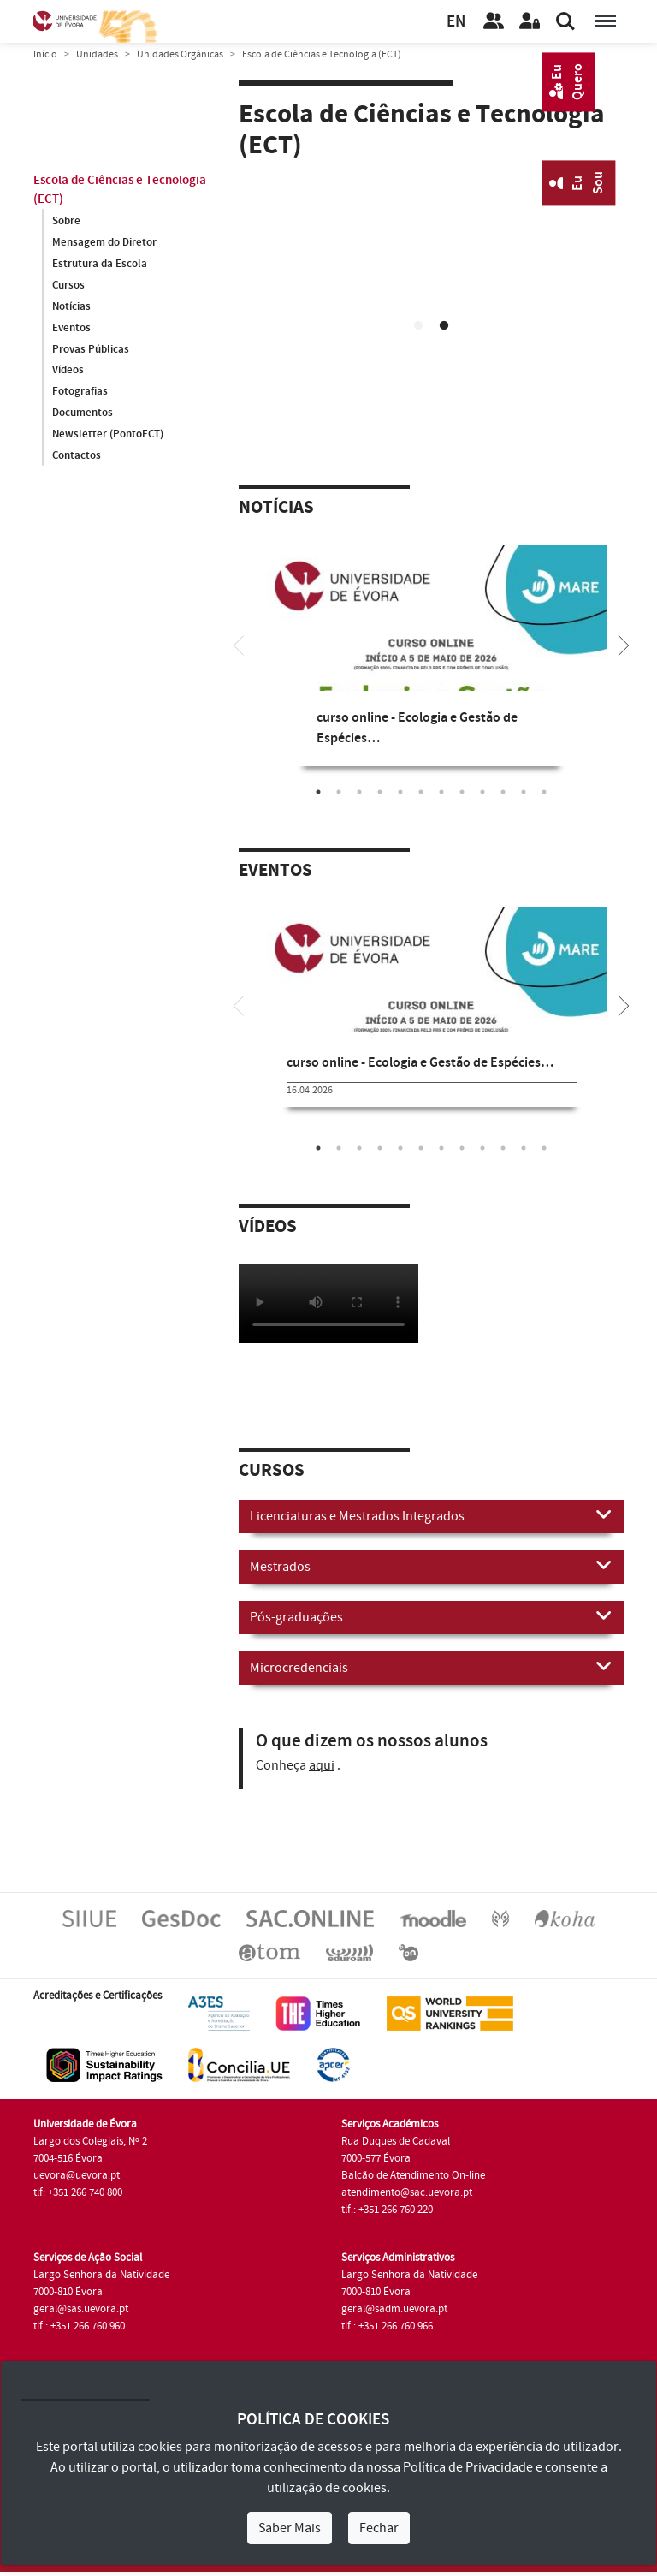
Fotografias (80, 392)
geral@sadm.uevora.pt (394, 2309)
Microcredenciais (431, 1666)
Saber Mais (289, 2528)
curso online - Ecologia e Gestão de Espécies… (420, 1063)
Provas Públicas (90, 349)
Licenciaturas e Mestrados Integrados (431, 1515)
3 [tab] (359, 791)
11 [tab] (523, 791)
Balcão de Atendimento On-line (413, 2175)
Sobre (66, 221)
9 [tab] (482, 791)
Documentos (82, 413)
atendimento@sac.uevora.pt (406, 2192)
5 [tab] (400, 791)
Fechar (379, 2528)
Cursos (68, 285)
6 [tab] (420, 791)
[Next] (623, 644)
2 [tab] (444, 326)
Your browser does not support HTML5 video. (431, 283)
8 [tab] (462, 791)
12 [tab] (544, 791)
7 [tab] (441, 791)
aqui (321, 1765)
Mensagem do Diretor (104, 242)
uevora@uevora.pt (76, 2175)
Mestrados (431, 1565)
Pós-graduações (431, 1616)
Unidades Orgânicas (180, 54)
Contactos (76, 456)
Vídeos (68, 370)
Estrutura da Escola (99, 263)
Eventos (71, 328)
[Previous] (239, 644)
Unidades (97, 54)
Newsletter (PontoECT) (107, 435)
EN (456, 22)
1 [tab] (418, 326)
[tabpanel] (431, 286)
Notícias (71, 306)
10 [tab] (503, 791)
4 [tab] (379, 791)
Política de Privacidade (468, 2467)
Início (45, 54)
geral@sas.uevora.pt (80, 2309)
